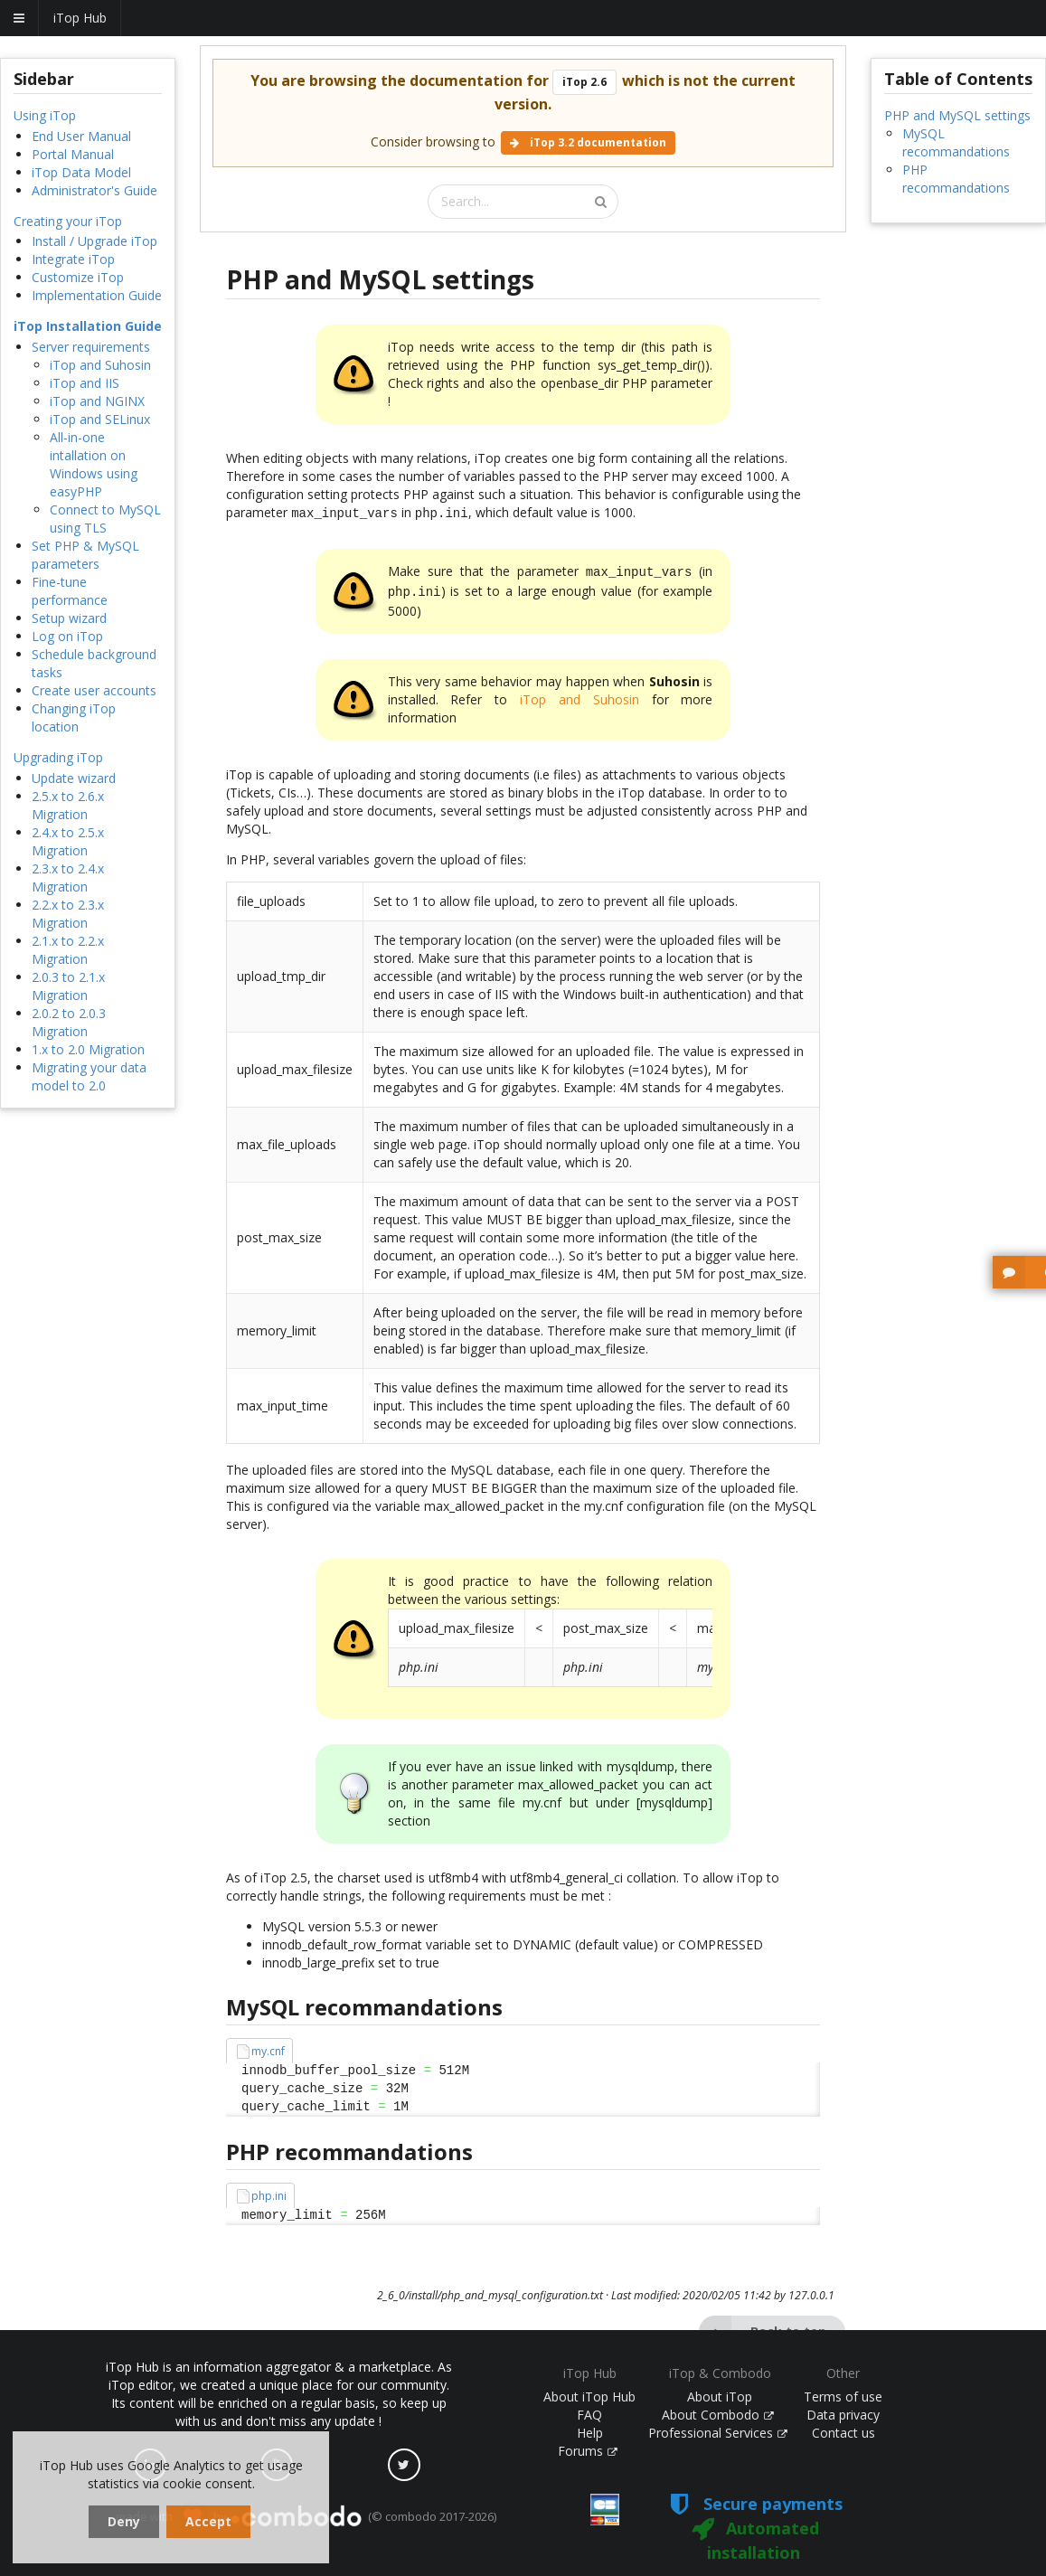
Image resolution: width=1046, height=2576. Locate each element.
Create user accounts (94, 690)
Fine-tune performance (70, 591)
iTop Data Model (81, 172)
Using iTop (45, 115)
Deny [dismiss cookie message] (124, 2521)
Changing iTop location (74, 717)
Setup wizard (69, 618)
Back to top (762, 2326)
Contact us (843, 2432)
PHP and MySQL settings (957, 115)
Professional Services (717, 2432)
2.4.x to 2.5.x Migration (68, 841)
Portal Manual (73, 154)
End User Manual (81, 136)
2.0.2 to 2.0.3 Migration (69, 1022)
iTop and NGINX (97, 401)
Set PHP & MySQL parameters (85, 554)
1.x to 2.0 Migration (88, 1049)
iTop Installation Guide (88, 326)
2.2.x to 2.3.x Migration (68, 913)
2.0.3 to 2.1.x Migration (68, 986)
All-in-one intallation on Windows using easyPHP (93, 464)
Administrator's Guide (94, 190)
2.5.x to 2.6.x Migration (68, 805)
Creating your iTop (68, 221)
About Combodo (718, 2414)
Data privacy (843, 2414)
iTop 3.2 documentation (588, 142)
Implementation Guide (97, 295)
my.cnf (268, 2045)
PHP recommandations (956, 178)
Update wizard (74, 778)
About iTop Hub (589, 2396)
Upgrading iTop (58, 757)
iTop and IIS (84, 383)
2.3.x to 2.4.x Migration (68, 877)
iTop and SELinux (100, 419)
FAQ (589, 2414)
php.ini (269, 2190)
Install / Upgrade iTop (94, 241)
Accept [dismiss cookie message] (208, 2521)
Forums (587, 2450)
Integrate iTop (73, 259)
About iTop (719, 2396)
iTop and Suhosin (100, 364)
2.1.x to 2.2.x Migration (68, 949)
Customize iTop (78, 277)
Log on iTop (67, 636)
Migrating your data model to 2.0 (89, 1076)
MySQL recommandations (956, 142)
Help (590, 2432)
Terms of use (843, 2396)
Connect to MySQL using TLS (105, 518)
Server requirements (91, 346)
